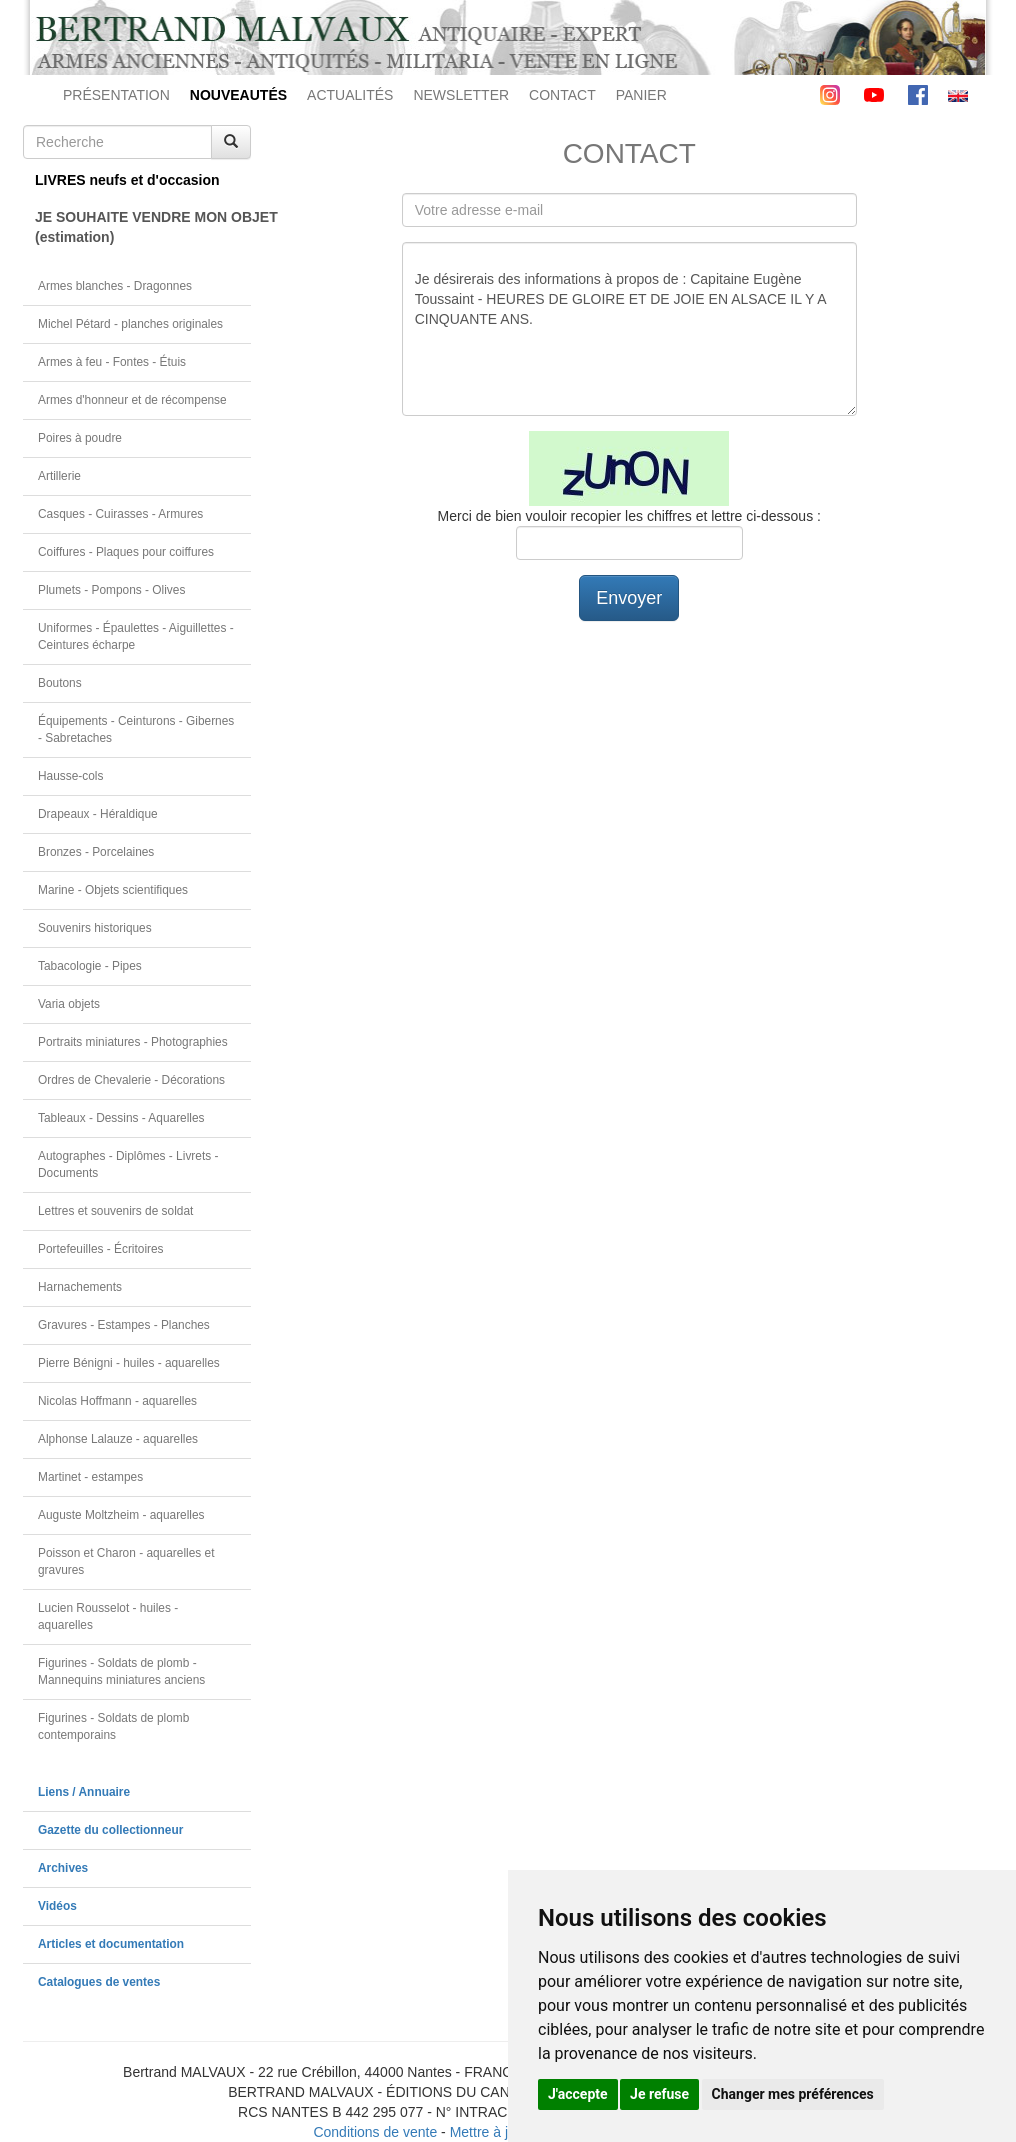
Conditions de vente (375, 2132)
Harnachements (80, 1287)
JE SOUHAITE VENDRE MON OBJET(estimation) (143, 227)
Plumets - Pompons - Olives (111, 590)
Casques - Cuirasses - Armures (120, 514)
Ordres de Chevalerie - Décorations (131, 1080)
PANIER (641, 95)
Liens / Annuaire (84, 1792)
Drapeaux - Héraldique (98, 814)
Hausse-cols (70, 776)
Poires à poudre (80, 438)
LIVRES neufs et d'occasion (127, 180)
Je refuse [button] (659, 2094)
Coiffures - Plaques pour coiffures (126, 552)
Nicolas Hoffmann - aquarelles (117, 1401)
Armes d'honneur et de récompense (132, 400)
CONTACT (562, 95)
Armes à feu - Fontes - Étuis (112, 362)
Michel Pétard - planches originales (130, 324)
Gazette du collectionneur (110, 1830)
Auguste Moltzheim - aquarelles (121, 1515)
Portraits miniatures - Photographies (133, 1042)
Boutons (60, 683)
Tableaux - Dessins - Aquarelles (121, 1118)
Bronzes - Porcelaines (96, 852)
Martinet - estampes (90, 1477)
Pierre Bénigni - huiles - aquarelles (129, 1363)
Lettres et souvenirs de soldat (115, 1211)
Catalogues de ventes (99, 1982)
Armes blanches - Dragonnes (115, 286)
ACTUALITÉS (350, 95)
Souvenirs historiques (95, 928)
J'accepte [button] (578, 2094)
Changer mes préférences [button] (793, 2094)
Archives (63, 1868)
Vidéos (57, 1906)
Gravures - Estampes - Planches (124, 1325)
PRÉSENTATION (116, 95)
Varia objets (69, 1004)
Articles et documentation (111, 1944)
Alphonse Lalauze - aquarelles (118, 1439)
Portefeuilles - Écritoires (101, 1249)
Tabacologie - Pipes (90, 966)
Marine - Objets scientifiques (113, 890)
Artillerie (59, 476)
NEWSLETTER (461, 95)
